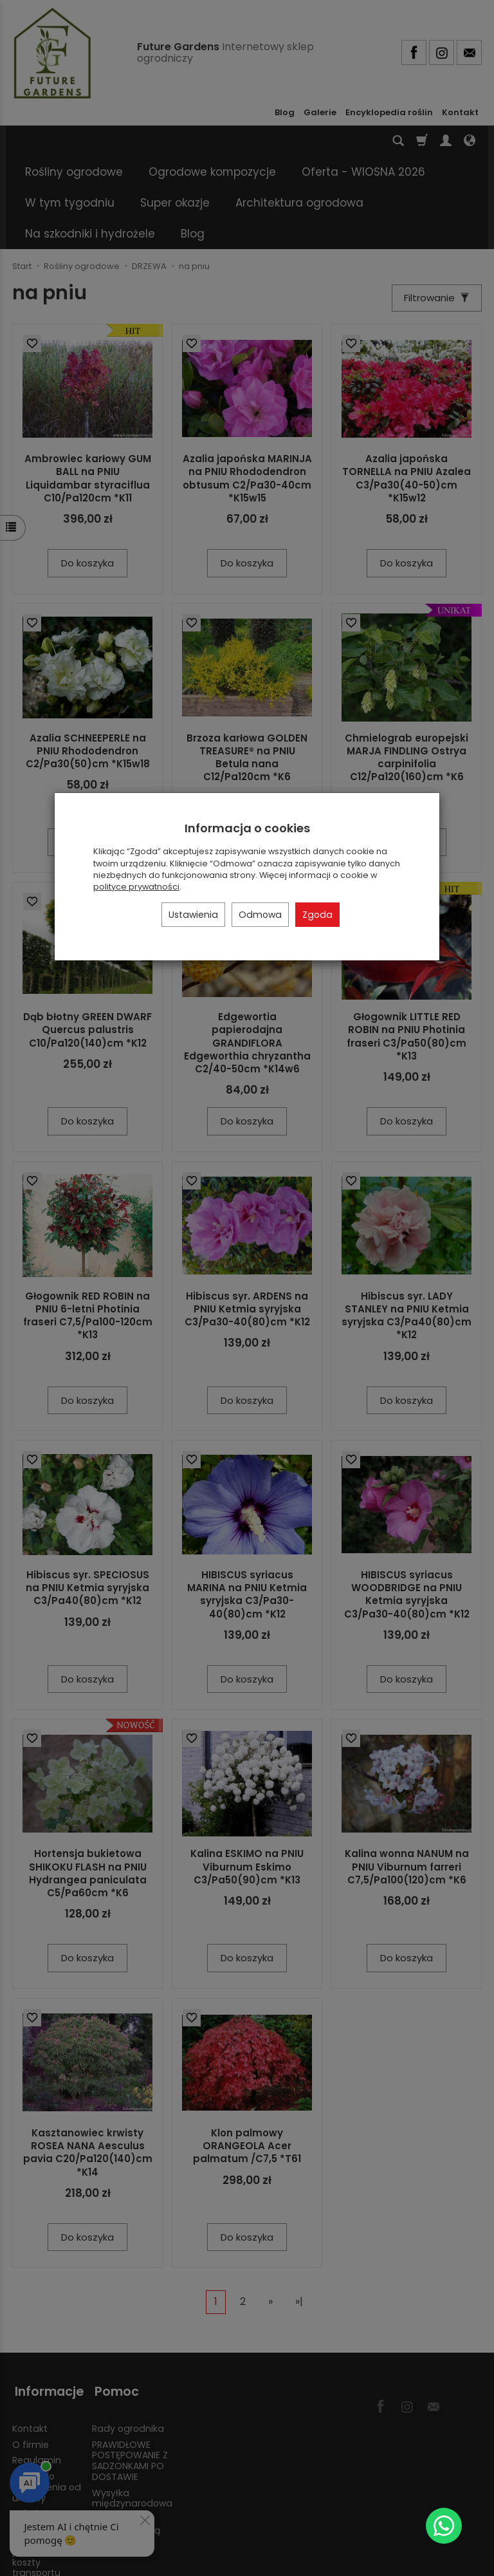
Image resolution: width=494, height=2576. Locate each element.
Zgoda (317, 914)
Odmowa (260, 914)
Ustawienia (193, 914)
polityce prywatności (136, 886)
